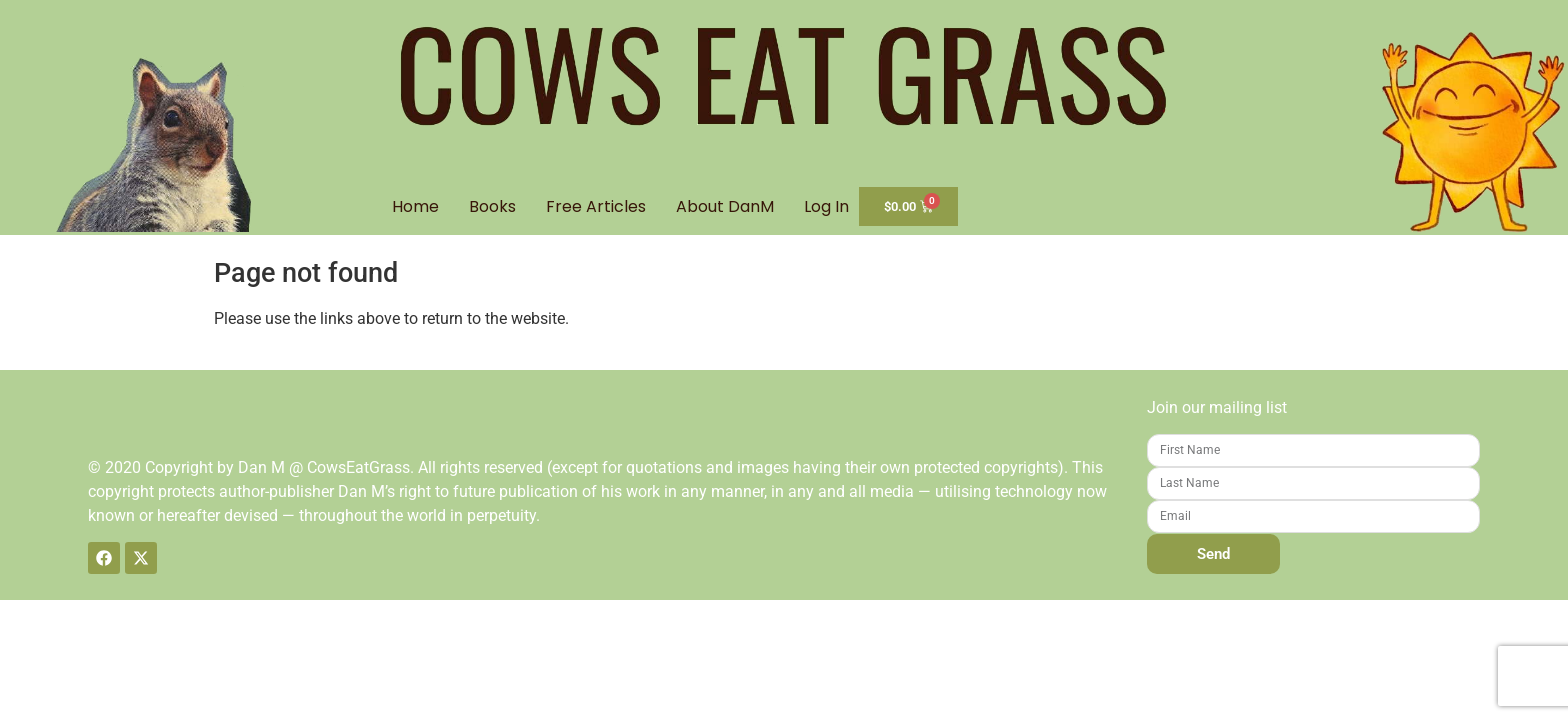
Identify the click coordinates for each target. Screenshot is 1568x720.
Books (492, 206)
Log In (826, 206)
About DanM (725, 206)
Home (415, 206)
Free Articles (596, 206)
